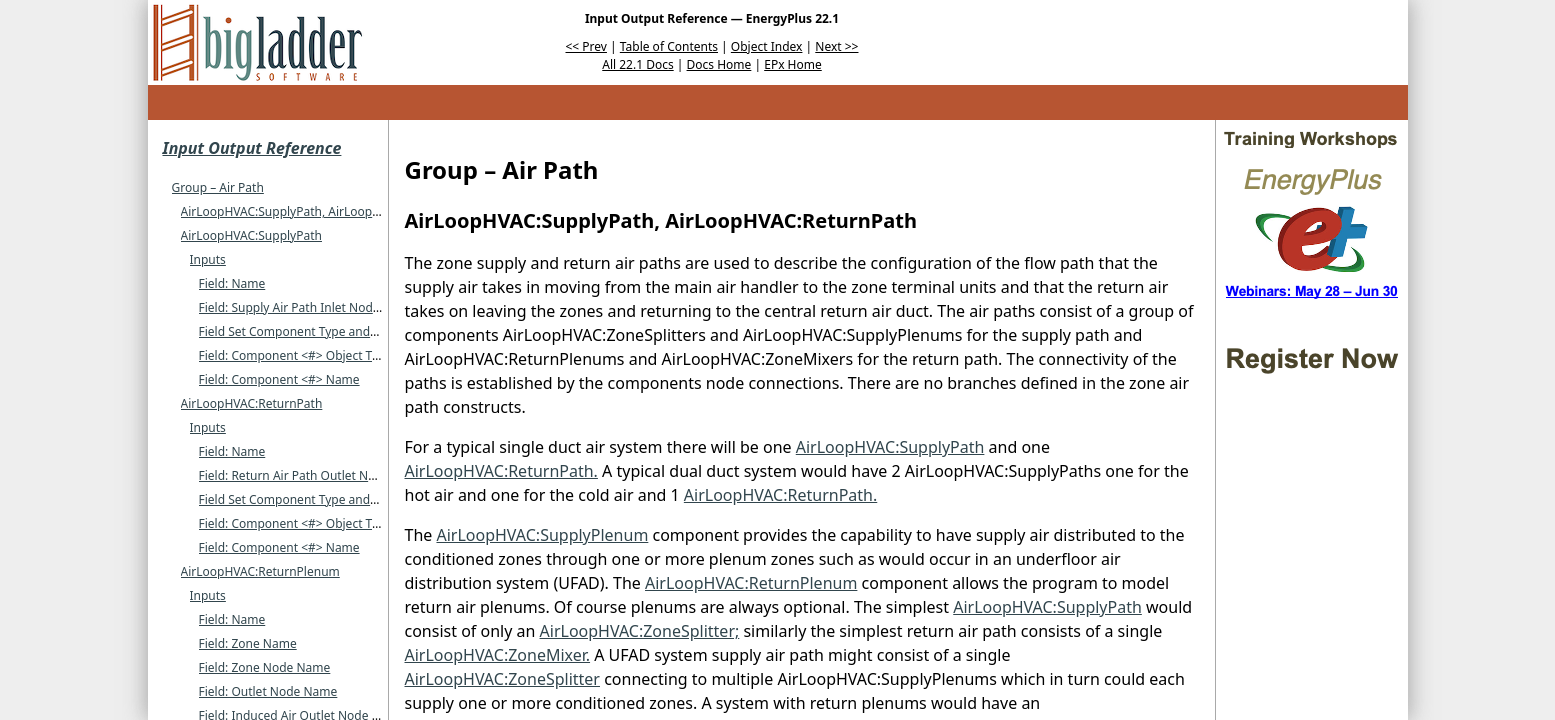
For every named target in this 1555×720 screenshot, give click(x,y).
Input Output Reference (252, 148)
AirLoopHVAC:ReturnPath (252, 403)
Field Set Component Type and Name (303, 331)
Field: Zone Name (248, 643)
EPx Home (793, 64)
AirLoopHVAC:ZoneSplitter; (640, 631)
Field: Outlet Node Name (268, 691)
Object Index (767, 46)
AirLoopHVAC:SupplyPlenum (542, 535)
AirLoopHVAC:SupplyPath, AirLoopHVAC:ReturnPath (326, 211)
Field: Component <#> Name (279, 379)
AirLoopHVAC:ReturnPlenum (260, 571)
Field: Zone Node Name (265, 667)
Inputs (208, 259)
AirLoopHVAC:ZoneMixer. (498, 655)
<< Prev (586, 46)
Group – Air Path (218, 187)
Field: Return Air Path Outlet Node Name (313, 475)
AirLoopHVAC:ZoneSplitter (502, 679)
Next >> (836, 46)
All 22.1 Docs (637, 64)
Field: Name (232, 283)
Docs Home (719, 64)
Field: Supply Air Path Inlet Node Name (308, 307)
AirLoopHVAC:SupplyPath (251, 235)
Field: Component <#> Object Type (296, 355)
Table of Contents (669, 46)
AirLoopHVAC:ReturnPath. (501, 471)
